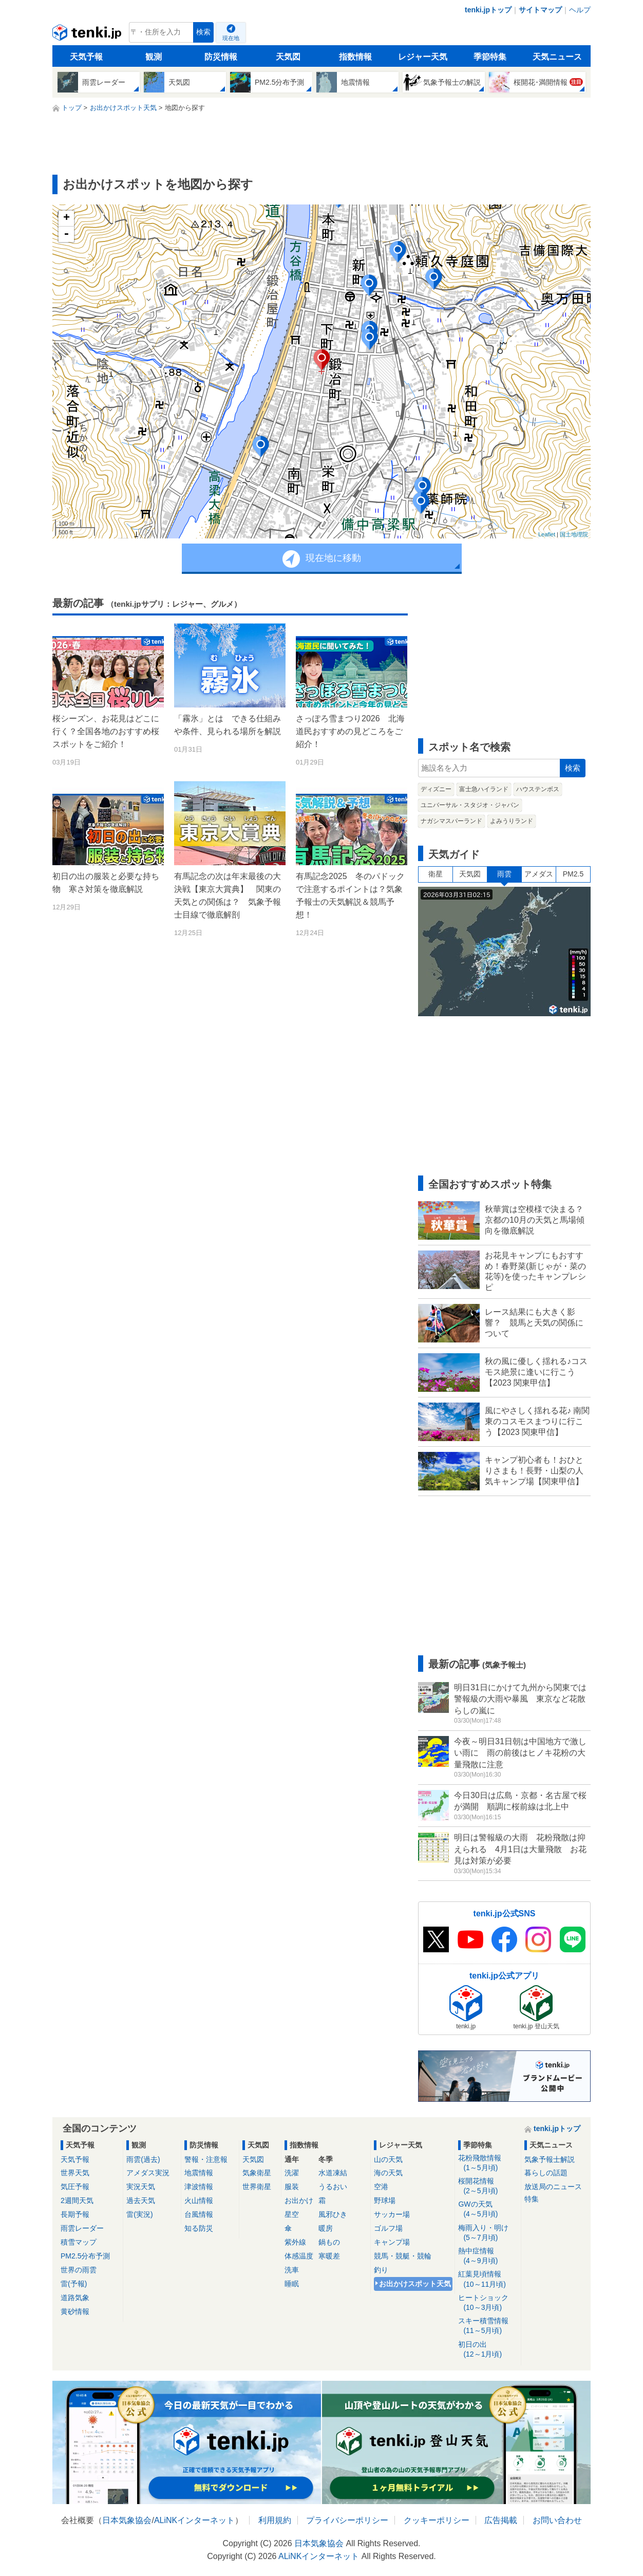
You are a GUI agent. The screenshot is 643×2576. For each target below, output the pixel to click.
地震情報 (198, 2173)
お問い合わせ (557, 2520)
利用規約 (274, 2520)
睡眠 (292, 2284)
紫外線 (295, 2242)
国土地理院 (574, 534)
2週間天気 (77, 2200)
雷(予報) (74, 2284)
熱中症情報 (487, 2256)
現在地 (230, 38)
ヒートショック (487, 2302)
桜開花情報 (487, 2186)
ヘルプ (580, 10)
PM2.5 (573, 874)
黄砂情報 (75, 2311)
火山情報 (198, 2200)
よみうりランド (511, 821)
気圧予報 (75, 2186)
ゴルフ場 (388, 2228)
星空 (292, 2214)
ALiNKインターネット (194, 2520)
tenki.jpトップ (488, 10)
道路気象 (75, 2297)
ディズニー (436, 789)
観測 (153, 56)
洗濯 (292, 2173)
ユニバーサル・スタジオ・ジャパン (470, 805)
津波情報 (198, 2186)
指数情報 (355, 56)
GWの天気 (487, 2209)
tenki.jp (88, 35)
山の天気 (388, 2159)
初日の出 (487, 2349)
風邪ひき (332, 2214)
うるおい (332, 2186)
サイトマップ (540, 10)
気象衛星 (256, 2173)
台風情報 (198, 2214)
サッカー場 (392, 2214)
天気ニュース (557, 56)
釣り (381, 2270)
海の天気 (388, 2173)
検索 (203, 32)
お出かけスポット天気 (415, 2284)
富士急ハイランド (483, 789)
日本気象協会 (127, 2520)
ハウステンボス (537, 789)
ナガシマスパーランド (451, 821)
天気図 (288, 56)
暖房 (325, 2228)
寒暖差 (329, 2256)
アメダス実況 (147, 2173)
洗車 (292, 2270)
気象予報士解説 (549, 2159)
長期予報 (75, 2214)
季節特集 (490, 56)
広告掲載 (500, 2520)
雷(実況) (139, 2214)
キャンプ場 (392, 2242)
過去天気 (140, 2200)
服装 (292, 2186)
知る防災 (198, 2228)
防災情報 (220, 56)
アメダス (538, 874)
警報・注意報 (206, 2159)
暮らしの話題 (546, 2173)
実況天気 (140, 2186)
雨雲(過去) (143, 2159)
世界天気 (75, 2173)
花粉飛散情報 (487, 2163)
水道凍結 (332, 2173)
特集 (531, 2199)
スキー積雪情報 (487, 2326)
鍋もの (329, 2242)
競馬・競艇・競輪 (402, 2256)
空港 (381, 2186)
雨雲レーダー (82, 2228)
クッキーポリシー (436, 2520)
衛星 (435, 874)
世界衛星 (256, 2186)
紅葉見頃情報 (487, 2279)
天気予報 (86, 56)
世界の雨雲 (79, 2270)
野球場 (384, 2200)
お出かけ (299, 2200)
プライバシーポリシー (347, 2520)
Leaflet (546, 534)
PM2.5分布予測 (85, 2256)
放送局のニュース (553, 2186)
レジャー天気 (422, 56)
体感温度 (299, 2256)
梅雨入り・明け (487, 2233)
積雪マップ (79, 2242)
